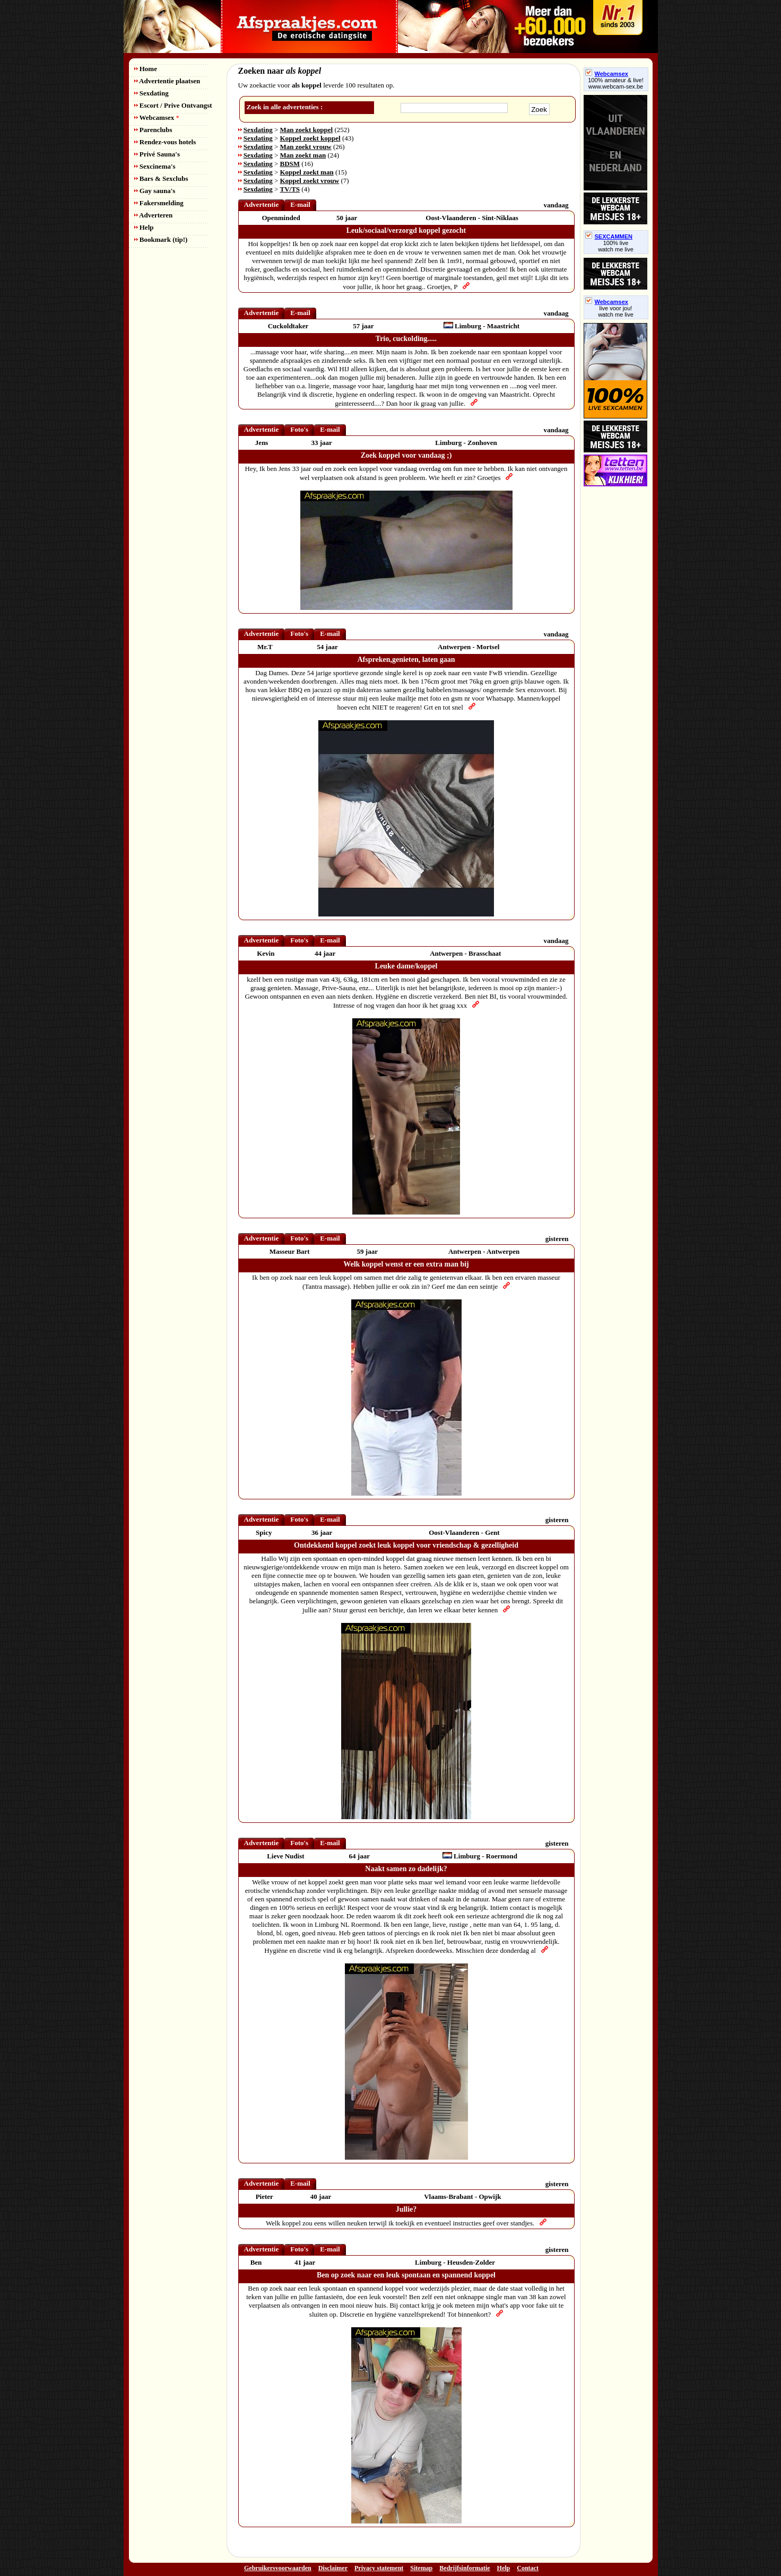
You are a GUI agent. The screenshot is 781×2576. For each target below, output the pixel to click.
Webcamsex (156, 117)
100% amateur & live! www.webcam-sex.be (616, 83)
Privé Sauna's (157, 154)
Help (144, 227)
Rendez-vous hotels (165, 142)
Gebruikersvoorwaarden (277, 2568)
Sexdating (151, 93)
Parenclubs (153, 130)
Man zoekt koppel (306, 130)
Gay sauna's (155, 191)
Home (145, 69)
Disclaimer (333, 2568)
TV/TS (290, 189)
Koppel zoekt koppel (310, 138)
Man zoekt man (303, 155)
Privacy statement (378, 2568)
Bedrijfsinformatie (464, 2568)
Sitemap (421, 2568)
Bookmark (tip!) (161, 239)
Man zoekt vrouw (306, 147)
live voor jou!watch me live (616, 311)
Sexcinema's (155, 166)
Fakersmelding (159, 203)
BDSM (290, 164)
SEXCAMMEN (609, 236)
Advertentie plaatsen (167, 81)
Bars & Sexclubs (161, 178)
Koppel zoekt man (307, 172)
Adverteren (153, 215)
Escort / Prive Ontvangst (173, 105)
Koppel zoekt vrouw (310, 181)
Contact (528, 2568)
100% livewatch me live (616, 246)
